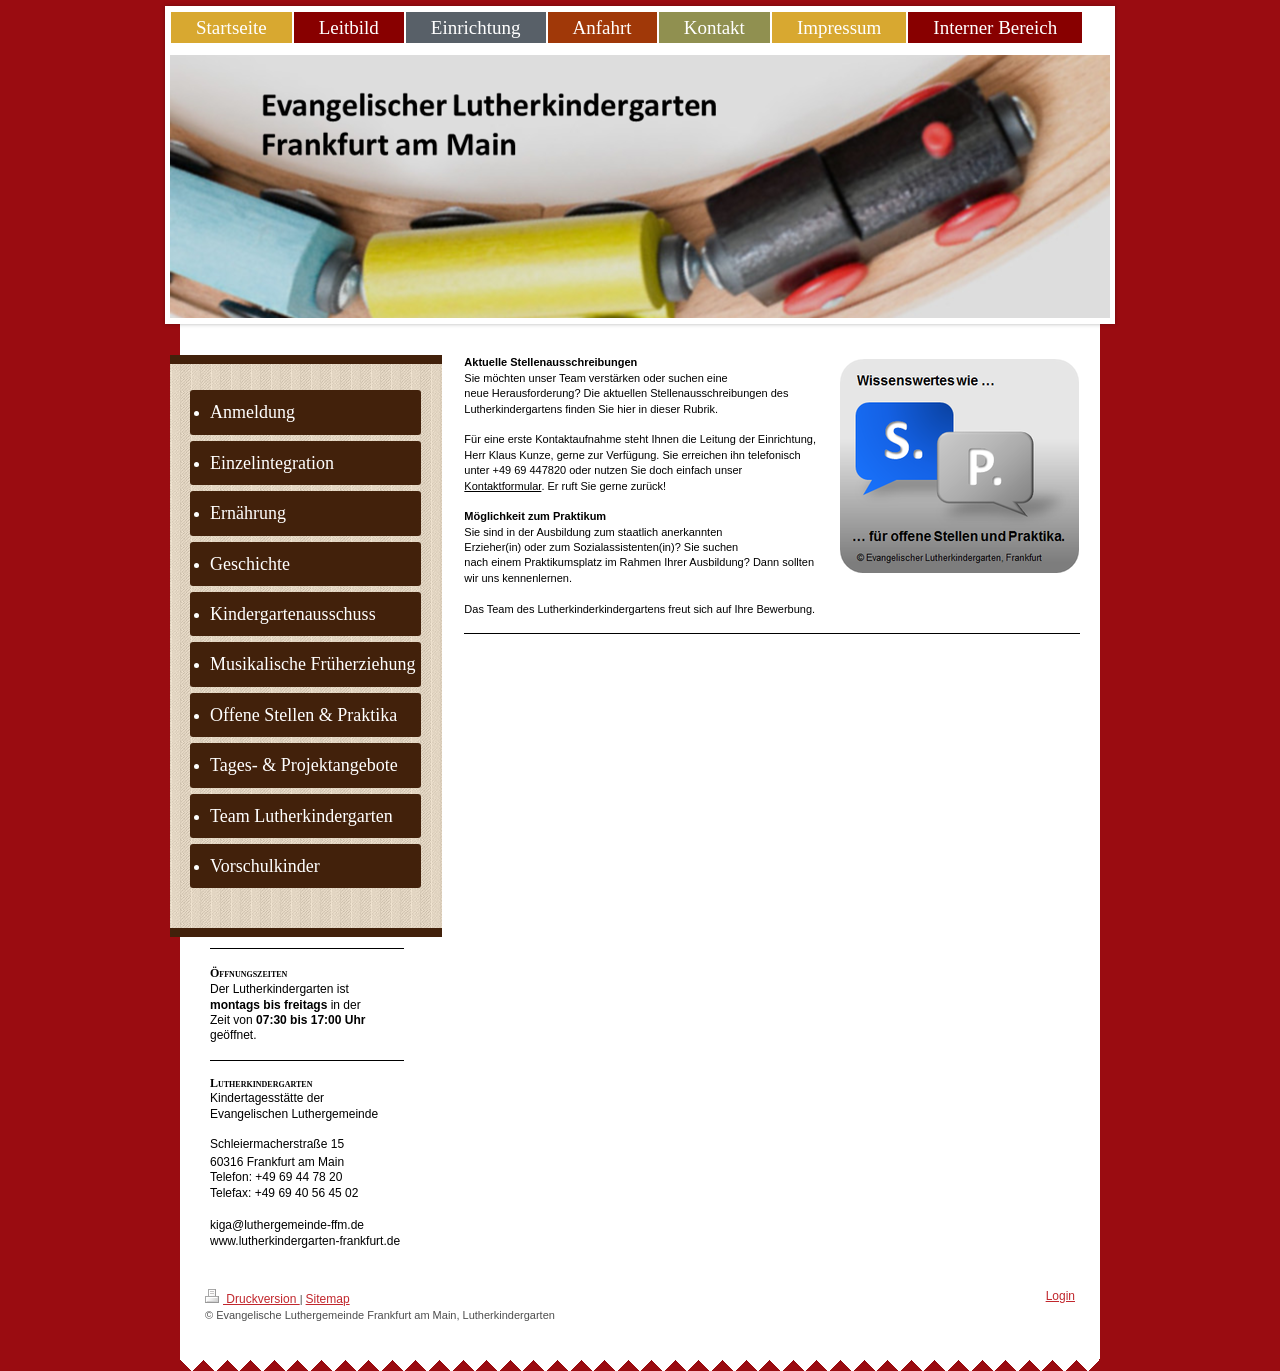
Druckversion (252, 1297)
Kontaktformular (502, 486)
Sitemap (328, 1299)
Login (1060, 1296)
